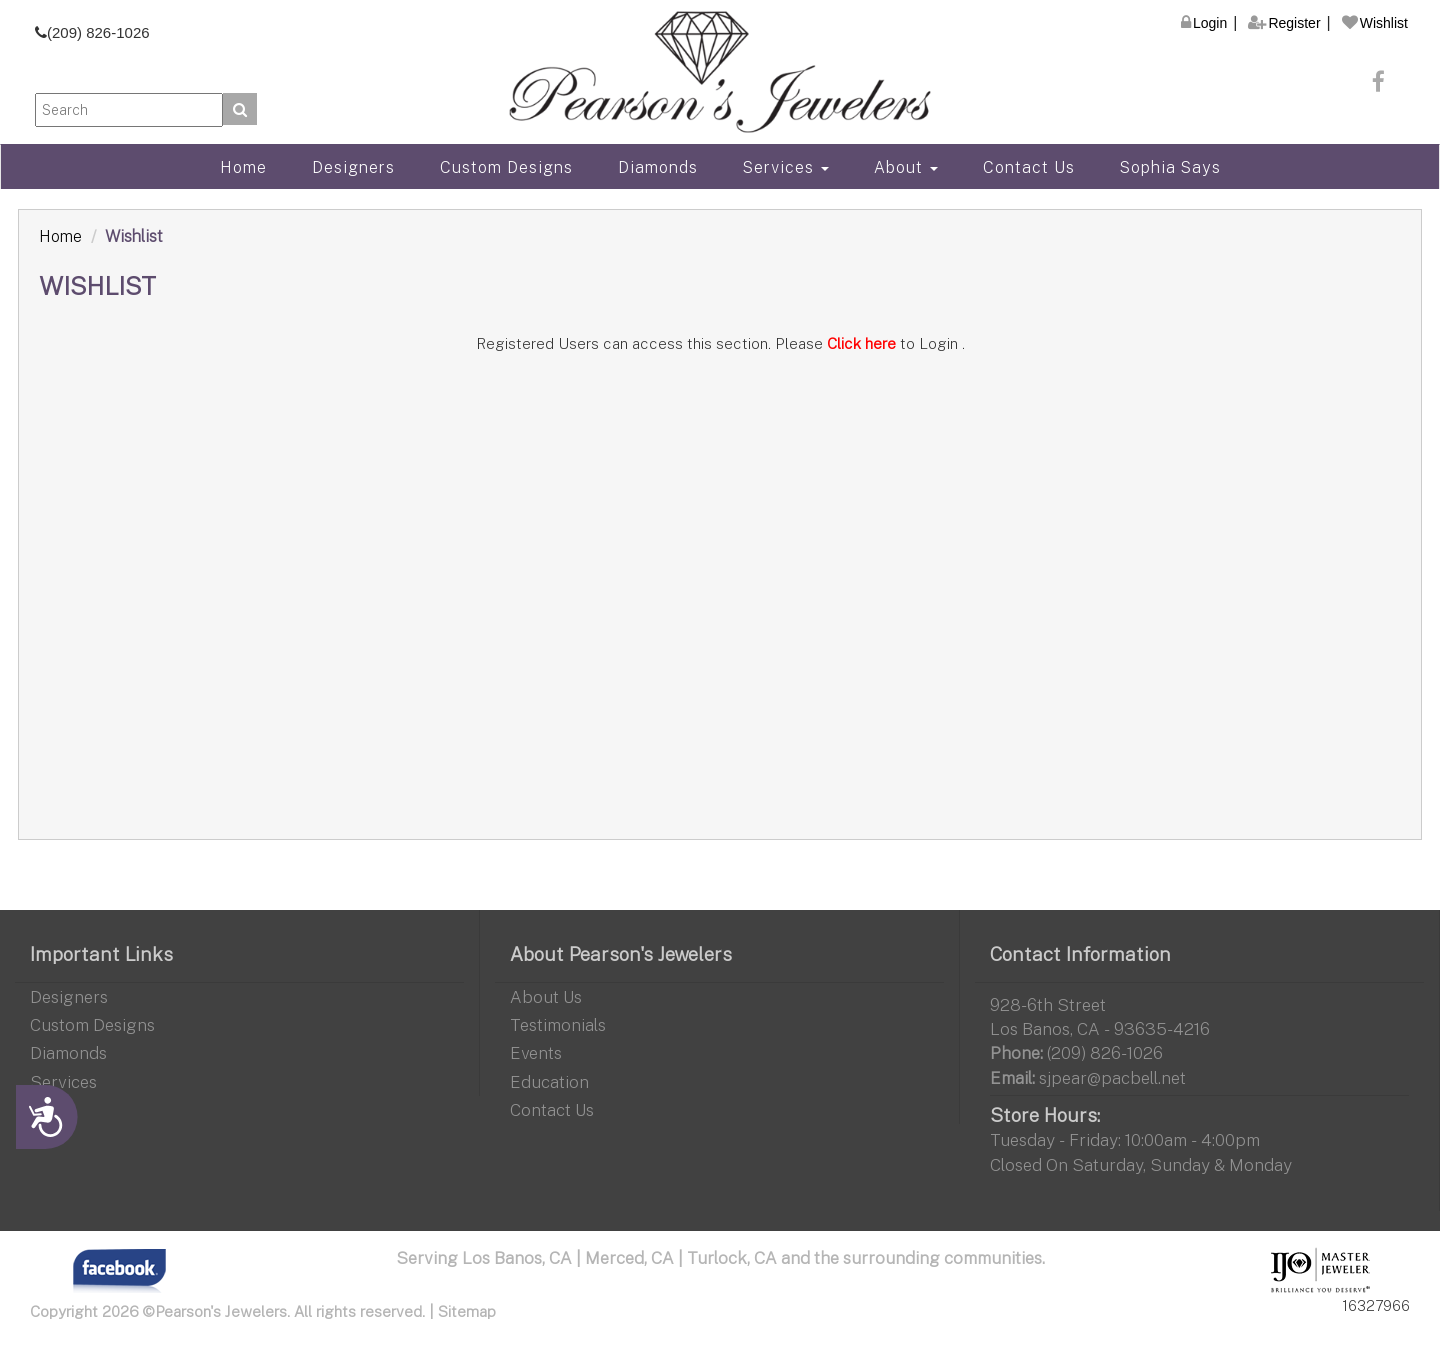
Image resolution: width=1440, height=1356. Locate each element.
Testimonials (558, 1024)
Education (549, 1081)
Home (243, 167)
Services (786, 167)
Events (536, 1052)
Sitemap (467, 1311)
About (906, 167)
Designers (353, 167)
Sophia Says (1170, 167)
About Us (546, 996)
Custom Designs (506, 167)
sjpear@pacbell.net (1112, 1077)
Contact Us (1029, 167)
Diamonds (658, 167)
